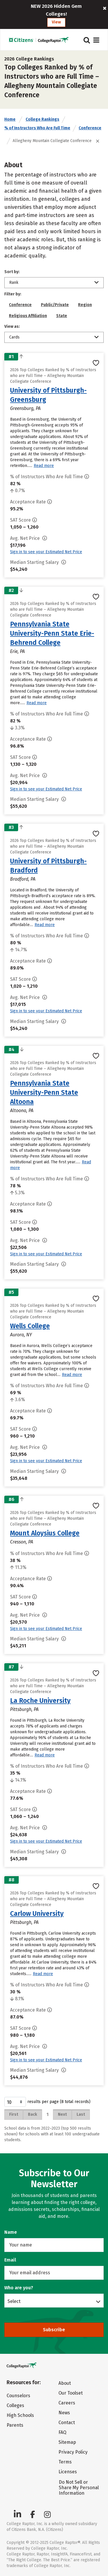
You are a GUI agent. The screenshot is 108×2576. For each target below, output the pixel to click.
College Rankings (42, 119)
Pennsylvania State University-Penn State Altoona (44, 1092)
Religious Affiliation (28, 315)
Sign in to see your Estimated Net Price (46, 551)
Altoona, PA (21, 1110)
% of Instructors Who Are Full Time (37, 128)
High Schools (20, 2415)
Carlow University (37, 1913)
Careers (66, 2403)
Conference (90, 128)
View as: (12, 326)
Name (10, 2232)
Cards (14, 337)
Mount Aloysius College (44, 1533)
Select (13, 2301)
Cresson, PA (21, 1542)
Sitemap (67, 2442)
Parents (15, 2425)
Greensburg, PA (25, 408)
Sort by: (12, 271)
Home (10, 119)
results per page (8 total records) (47, 2102)
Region (85, 304)
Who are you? (18, 2287)
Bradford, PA (22, 879)
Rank (13, 282)
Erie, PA (17, 651)
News (64, 2412)
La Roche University (40, 1701)
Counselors (18, 2395)
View (56, 22)
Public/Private (55, 304)
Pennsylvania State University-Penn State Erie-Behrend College (52, 633)
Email (10, 2260)
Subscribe (54, 2329)
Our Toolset (70, 2393)
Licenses (67, 2471)
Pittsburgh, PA (24, 1709)
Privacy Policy (73, 2452)
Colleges (15, 2405)
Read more (44, 465)
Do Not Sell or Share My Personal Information (79, 2487)
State (61, 315)
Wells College (30, 1326)
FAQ (62, 2432)
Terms (65, 2462)
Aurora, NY (21, 1334)
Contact (66, 2422)
